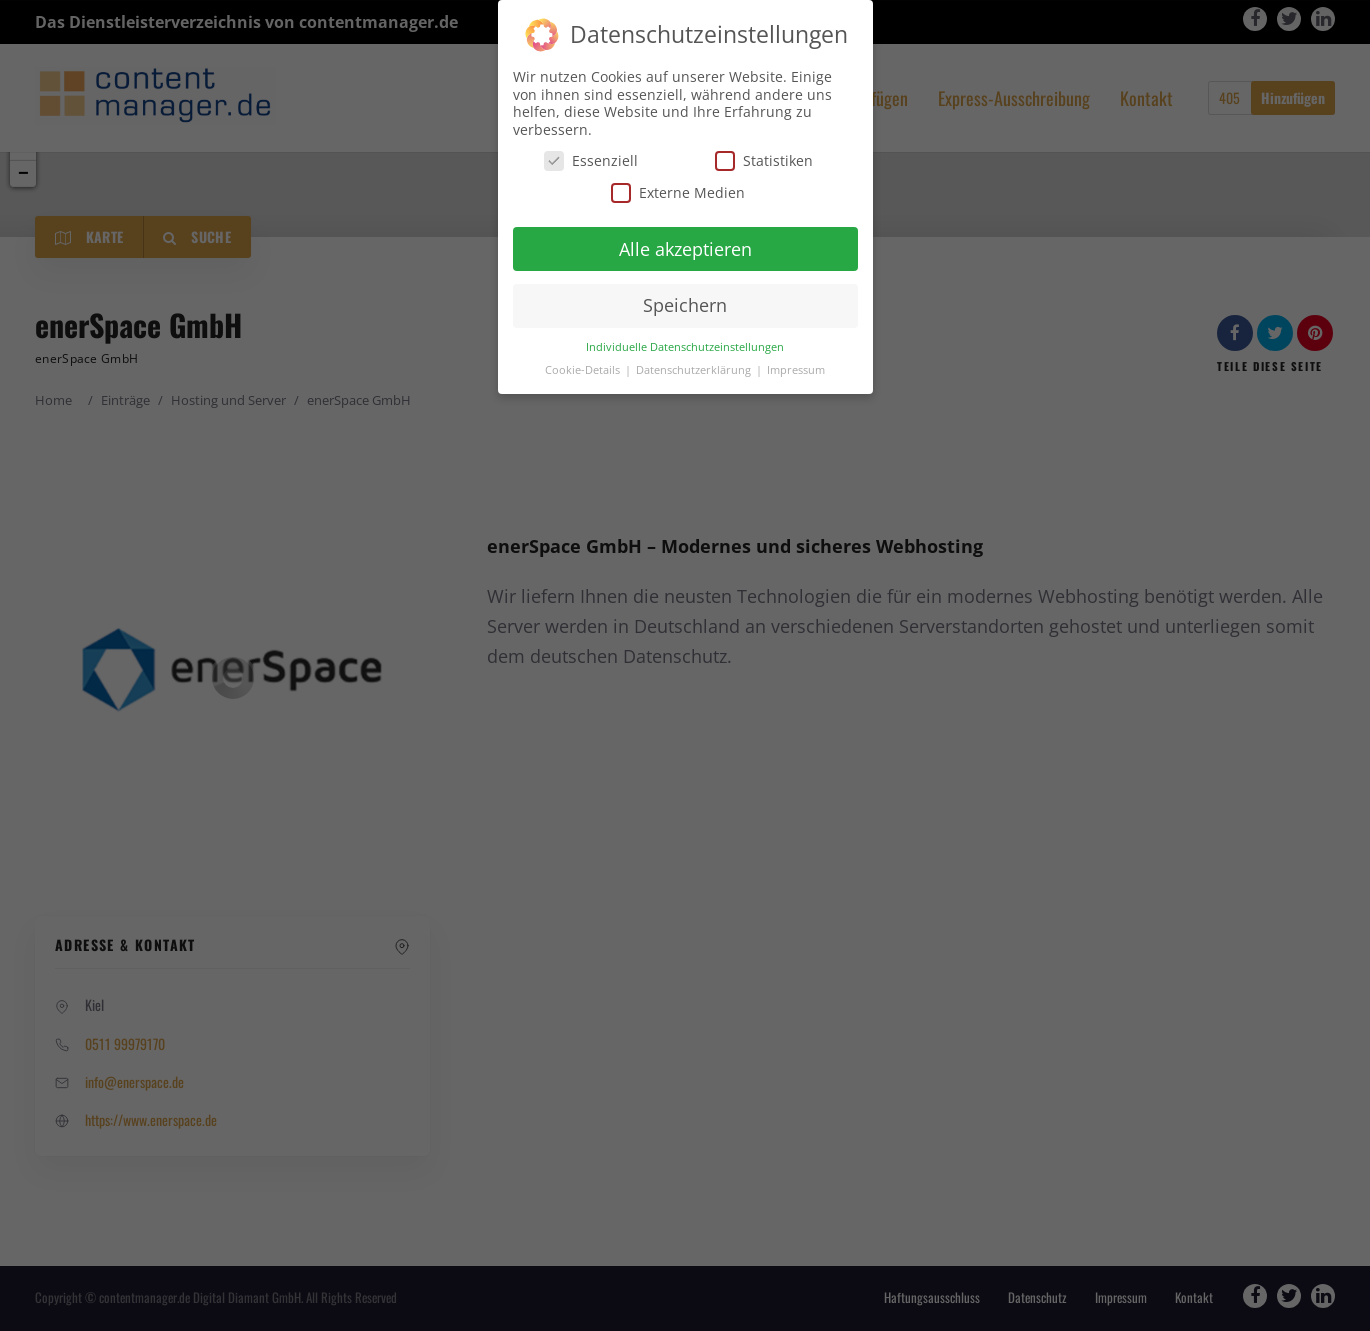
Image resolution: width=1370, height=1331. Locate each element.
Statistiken (764, 159)
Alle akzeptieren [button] (685, 248)
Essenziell (591, 159)
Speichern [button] (685, 304)
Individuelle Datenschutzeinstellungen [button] (685, 346)
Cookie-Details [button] (584, 369)
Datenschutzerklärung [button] (695, 369)
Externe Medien (678, 191)
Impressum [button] (796, 369)
